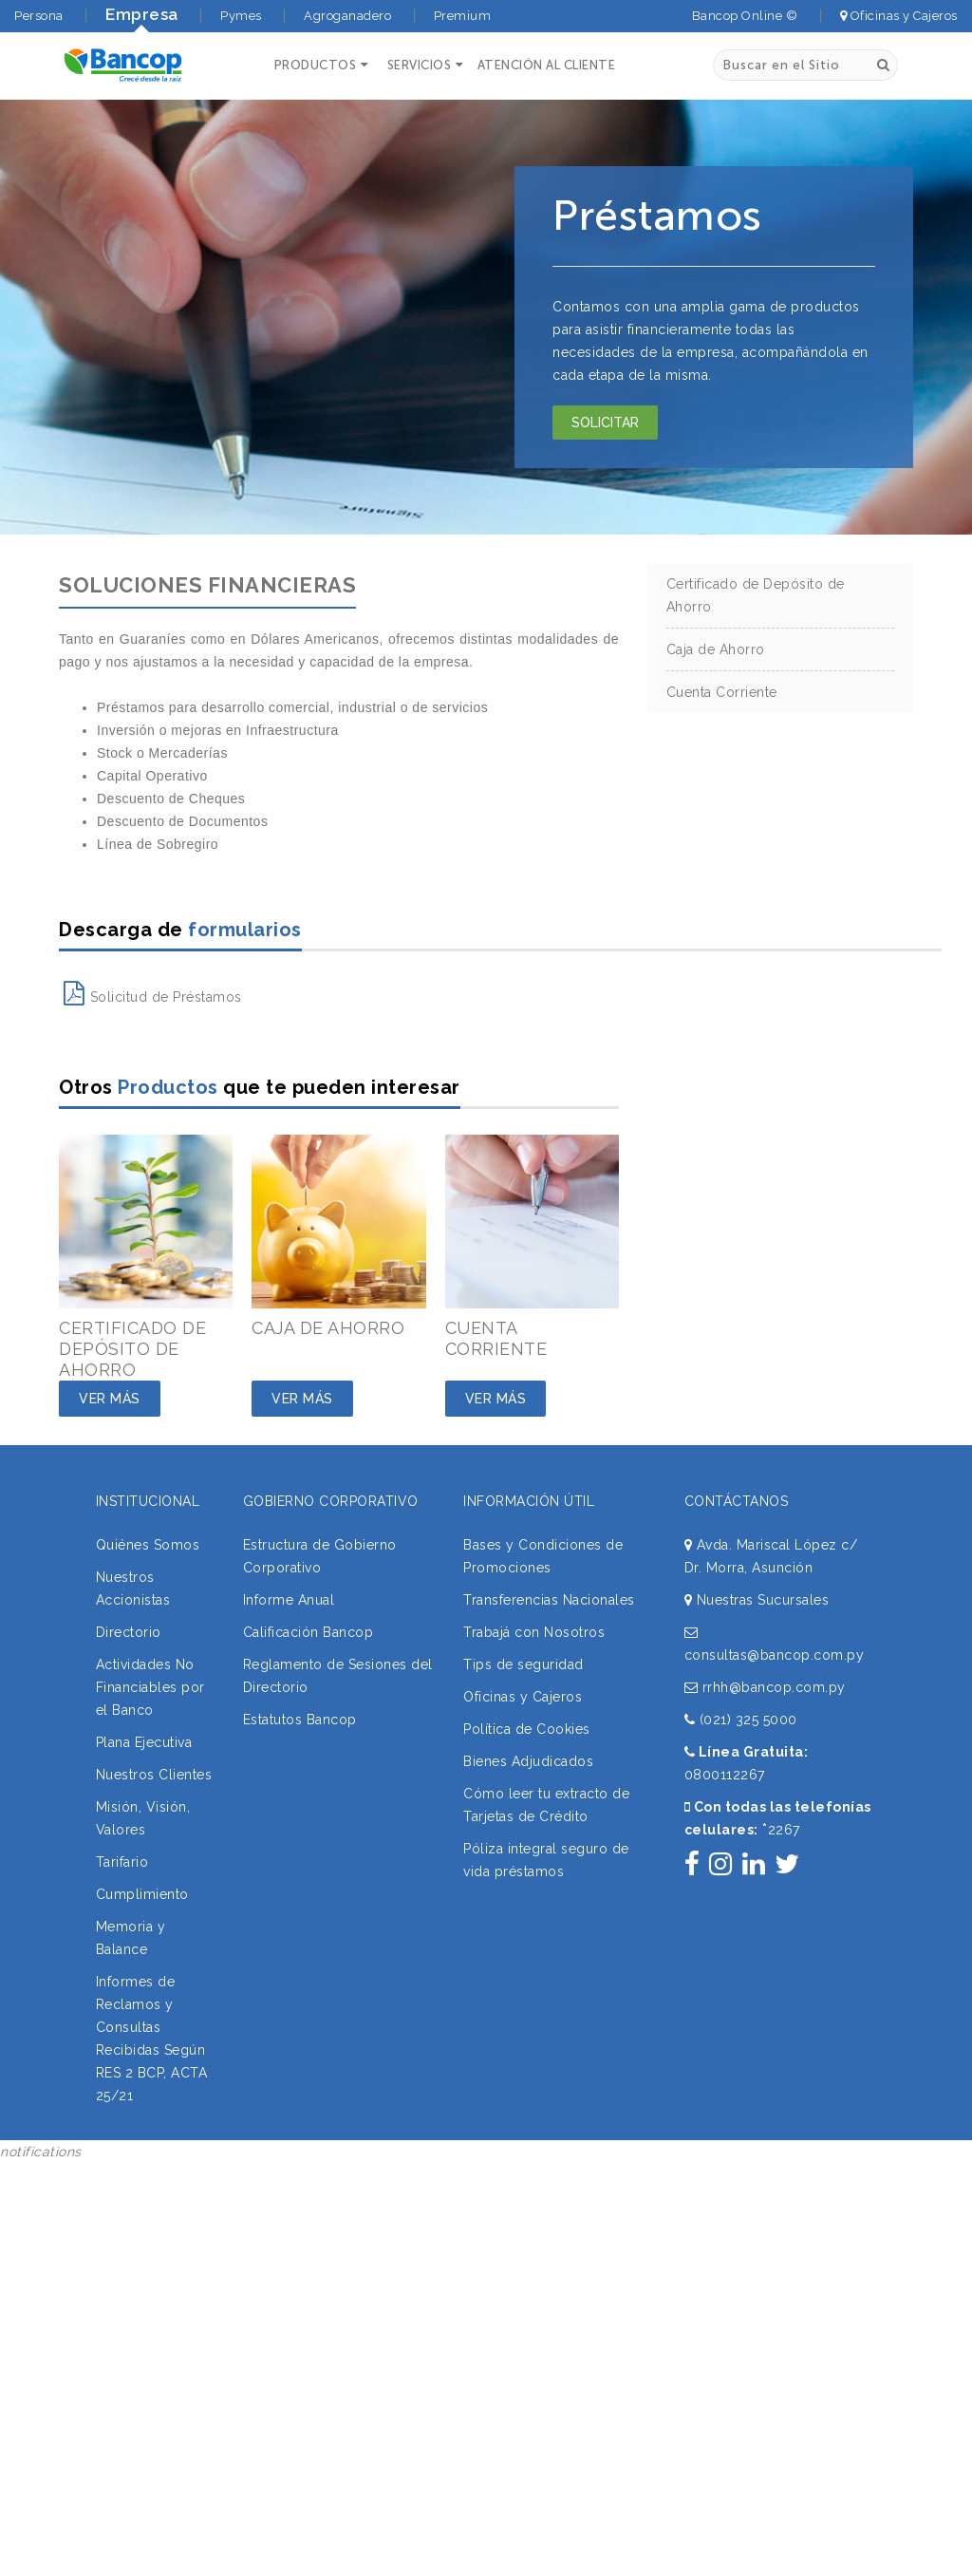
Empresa (141, 14)
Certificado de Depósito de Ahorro (755, 595)
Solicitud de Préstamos (153, 997)
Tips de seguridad (523, 1664)
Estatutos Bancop (300, 1719)
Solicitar (605, 422)
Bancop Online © (745, 16)
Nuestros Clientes (154, 1774)
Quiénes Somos (148, 1544)
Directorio (128, 1632)
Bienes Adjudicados (528, 1761)
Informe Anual (289, 1600)
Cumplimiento (142, 1894)
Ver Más (109, 1398)
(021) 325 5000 (740, 1719)
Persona (39, 16)
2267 (781, 1829)
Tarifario (122, 1862)
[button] (319, 65)
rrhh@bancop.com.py (765, 1687)
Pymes (241, 16)
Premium (463, 16)
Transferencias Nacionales (549, 1600)
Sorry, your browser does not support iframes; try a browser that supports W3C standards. (142, 2290)
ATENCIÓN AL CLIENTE (546, 65)
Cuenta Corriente (721, 692)
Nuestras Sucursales (757, 1600)
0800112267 (724, 1774)
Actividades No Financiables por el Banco (150, 1687)
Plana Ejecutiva (144, 1742)
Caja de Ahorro (715, 649)
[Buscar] (883, 64)
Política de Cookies (526, 1729)
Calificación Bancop (308, 1632)
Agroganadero (347, 16)
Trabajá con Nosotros (534, 1632)
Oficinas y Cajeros (899, 16)
